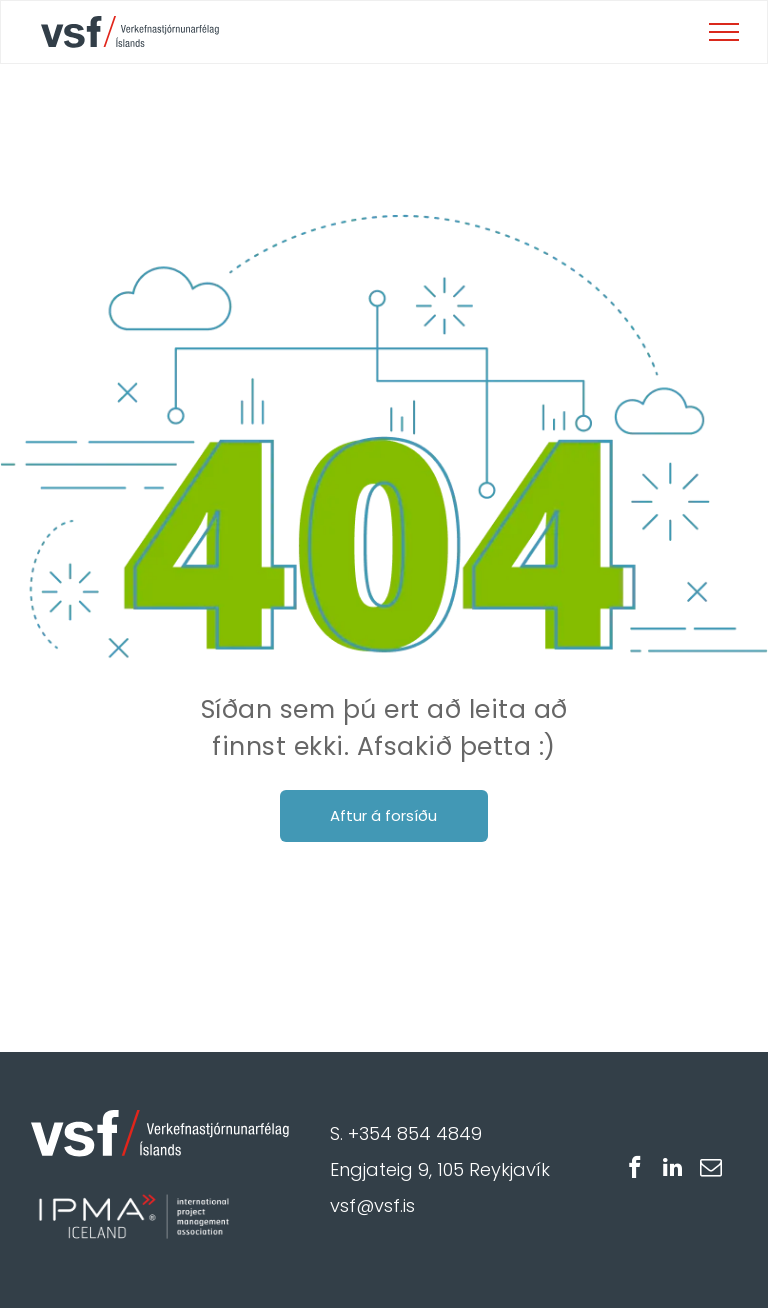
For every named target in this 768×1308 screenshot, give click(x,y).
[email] (710, 1170)
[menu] (724, 32)
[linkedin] (672, 1170)
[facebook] (634, 1170)
